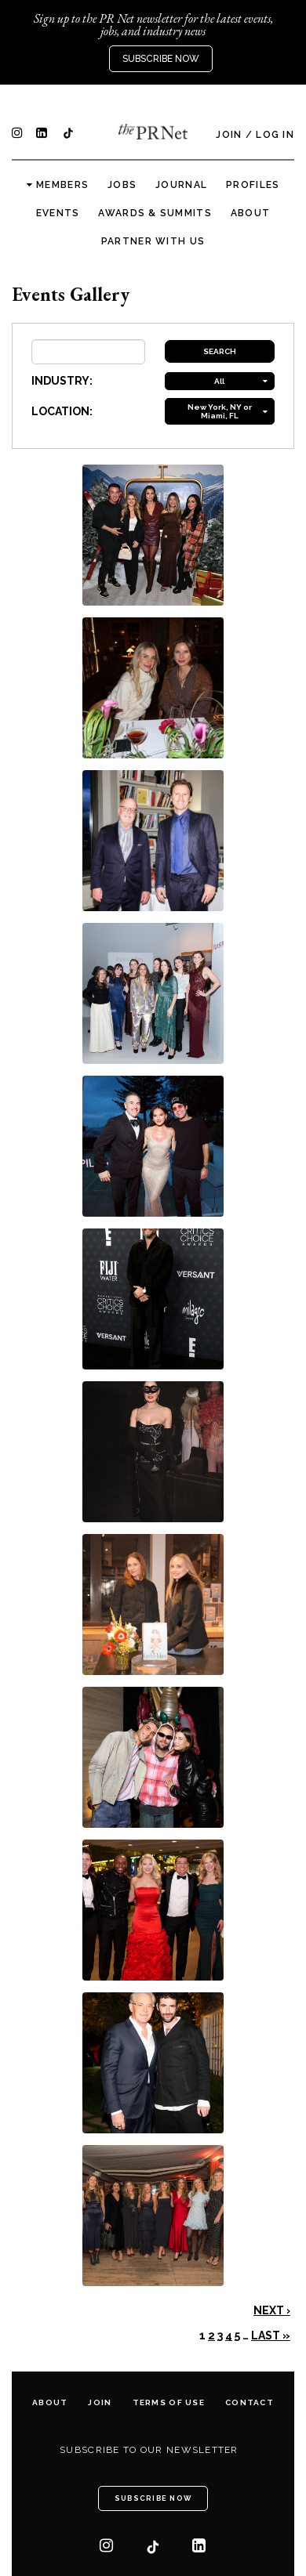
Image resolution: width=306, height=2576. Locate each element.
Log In (275, 134)
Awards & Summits (154, 213)
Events (58, 213)
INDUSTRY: (62, 380)
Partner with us (153, 241)
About (250, 213)
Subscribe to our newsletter (149, 2449)
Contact (249, 2402)
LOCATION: (62, 411)
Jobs (122, 185)
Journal (181, 185)
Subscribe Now (160, 58)
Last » (270, 2335)
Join (229, 134)
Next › (271, 2310)
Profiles (252, 185)
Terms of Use (169, 2402)
